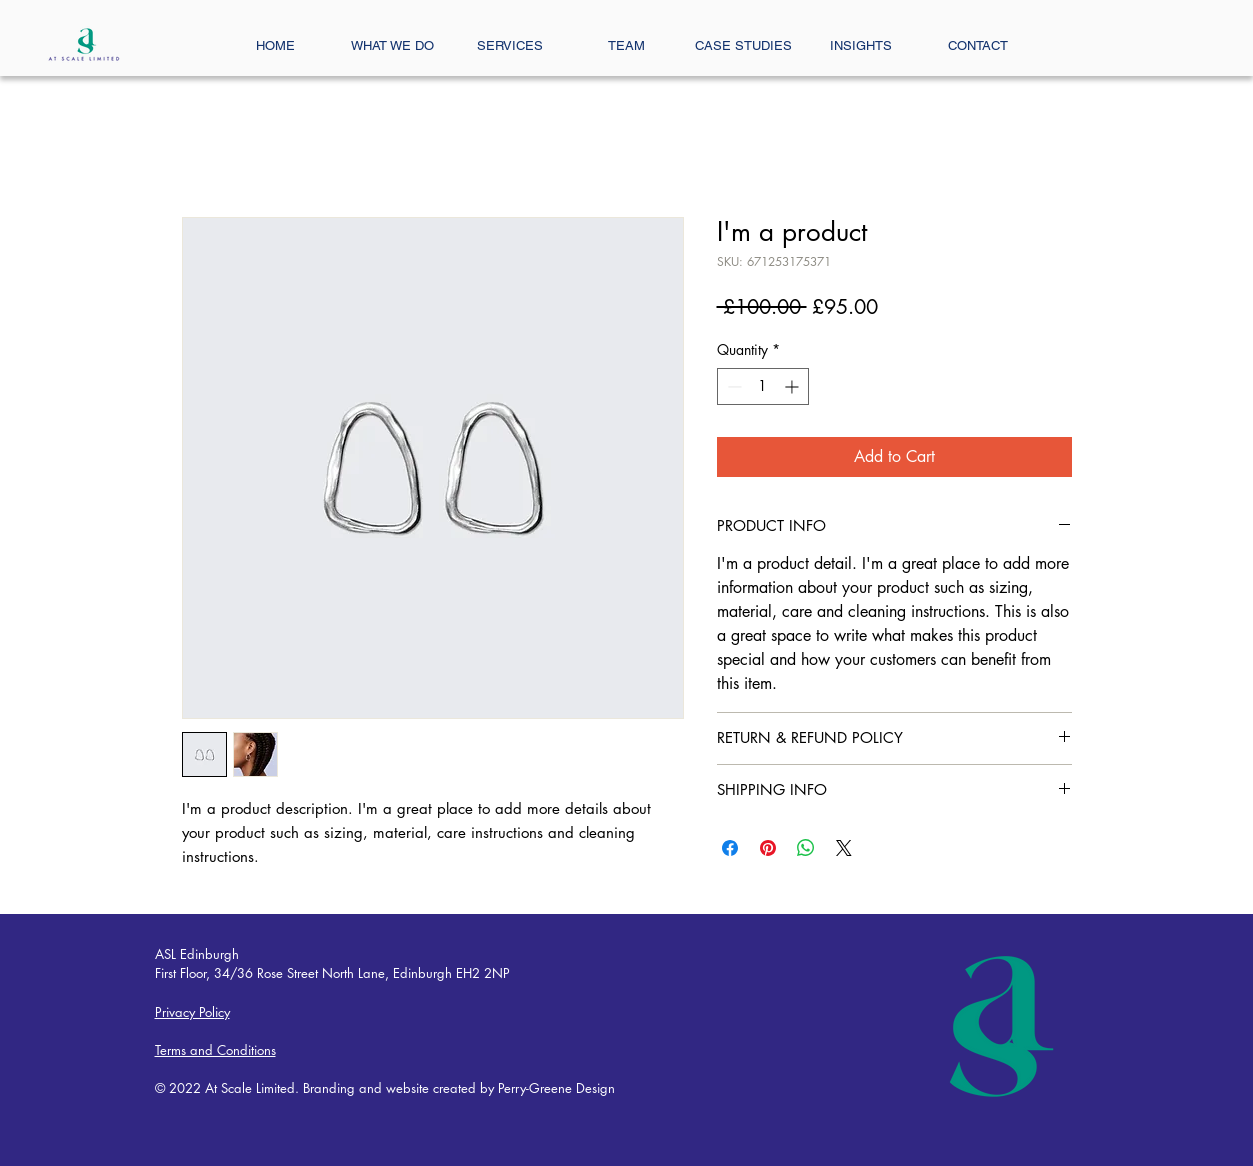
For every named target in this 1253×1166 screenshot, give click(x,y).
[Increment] (793, 386)
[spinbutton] (763, 386)
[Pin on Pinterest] (768, 848)
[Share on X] (844, 848)
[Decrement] (732, 386)
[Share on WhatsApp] (806, 848)
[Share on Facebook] (730, 848)
